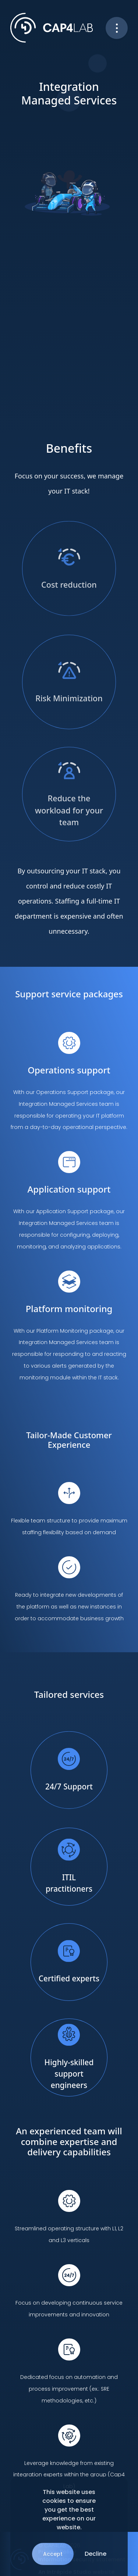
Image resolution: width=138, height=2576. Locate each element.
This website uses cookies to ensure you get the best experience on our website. (69, 2510)
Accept (53, 2554)
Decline (95, 2554)
